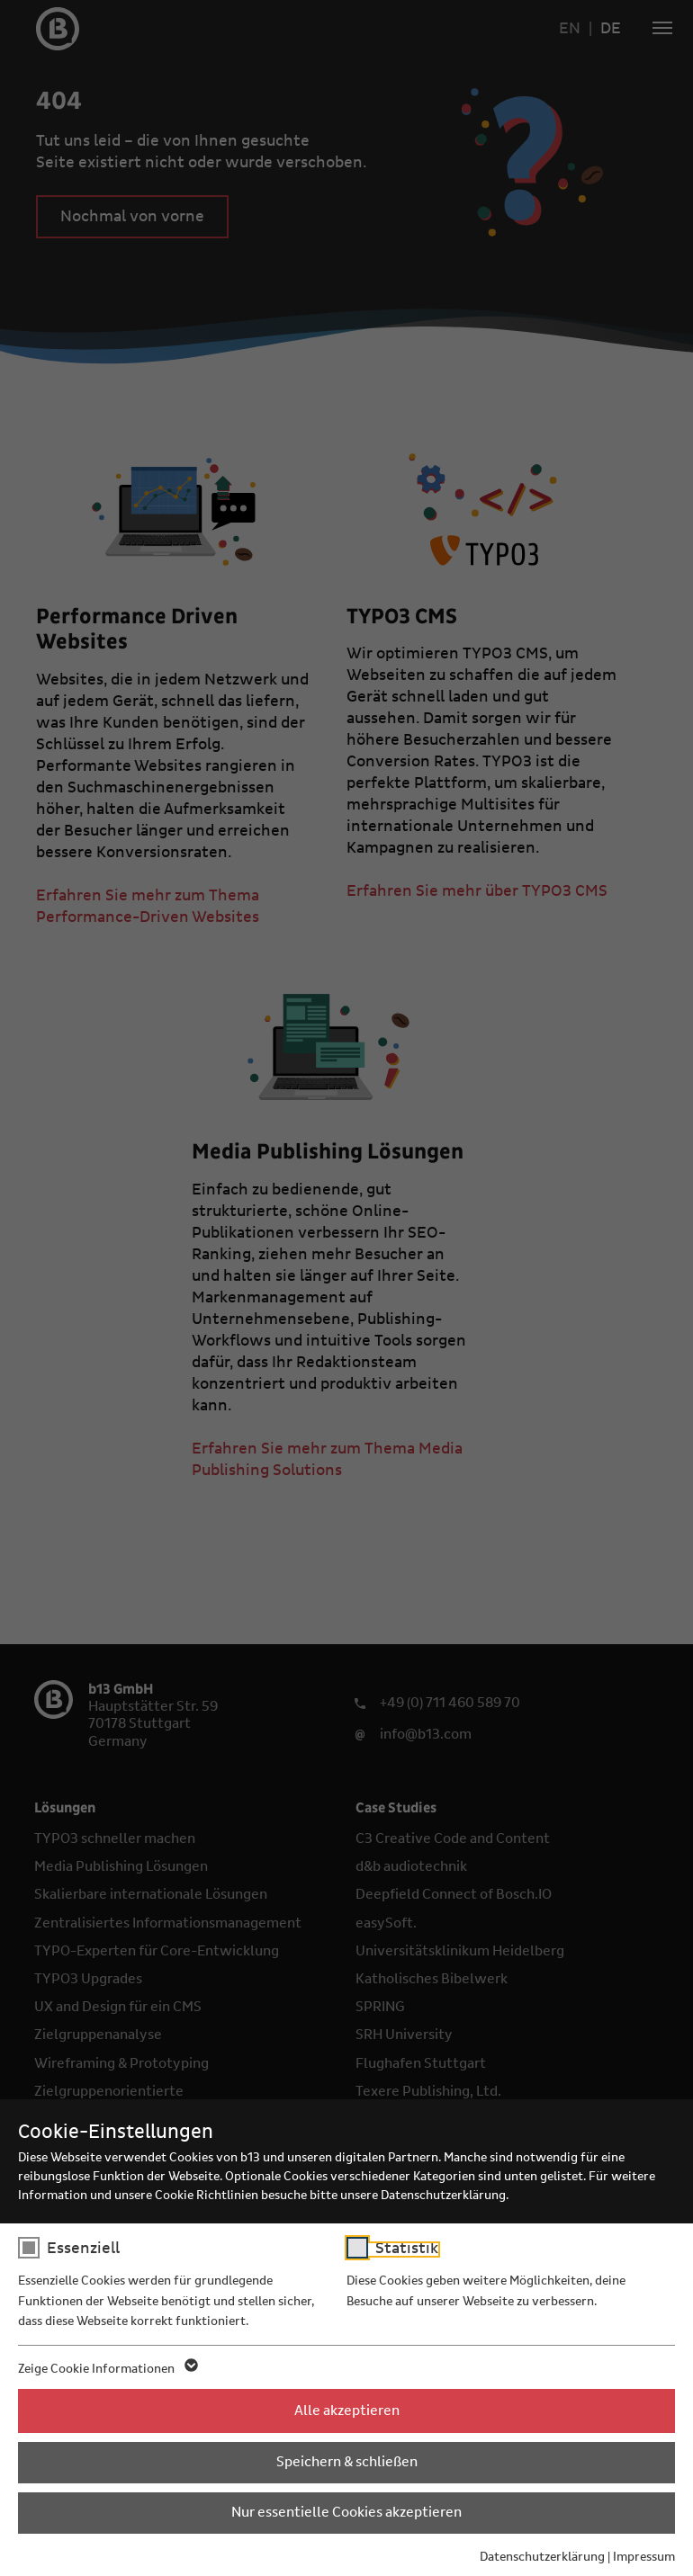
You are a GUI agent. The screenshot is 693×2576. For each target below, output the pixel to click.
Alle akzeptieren (347, 2410)
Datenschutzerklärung (542, 2557)
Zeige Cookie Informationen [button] (106, 2369)
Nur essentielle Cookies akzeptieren (346, 2512)
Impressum (644, 2557)
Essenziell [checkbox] (83, 2249)
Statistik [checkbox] (406, 2249)
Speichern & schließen (347, 2462)
